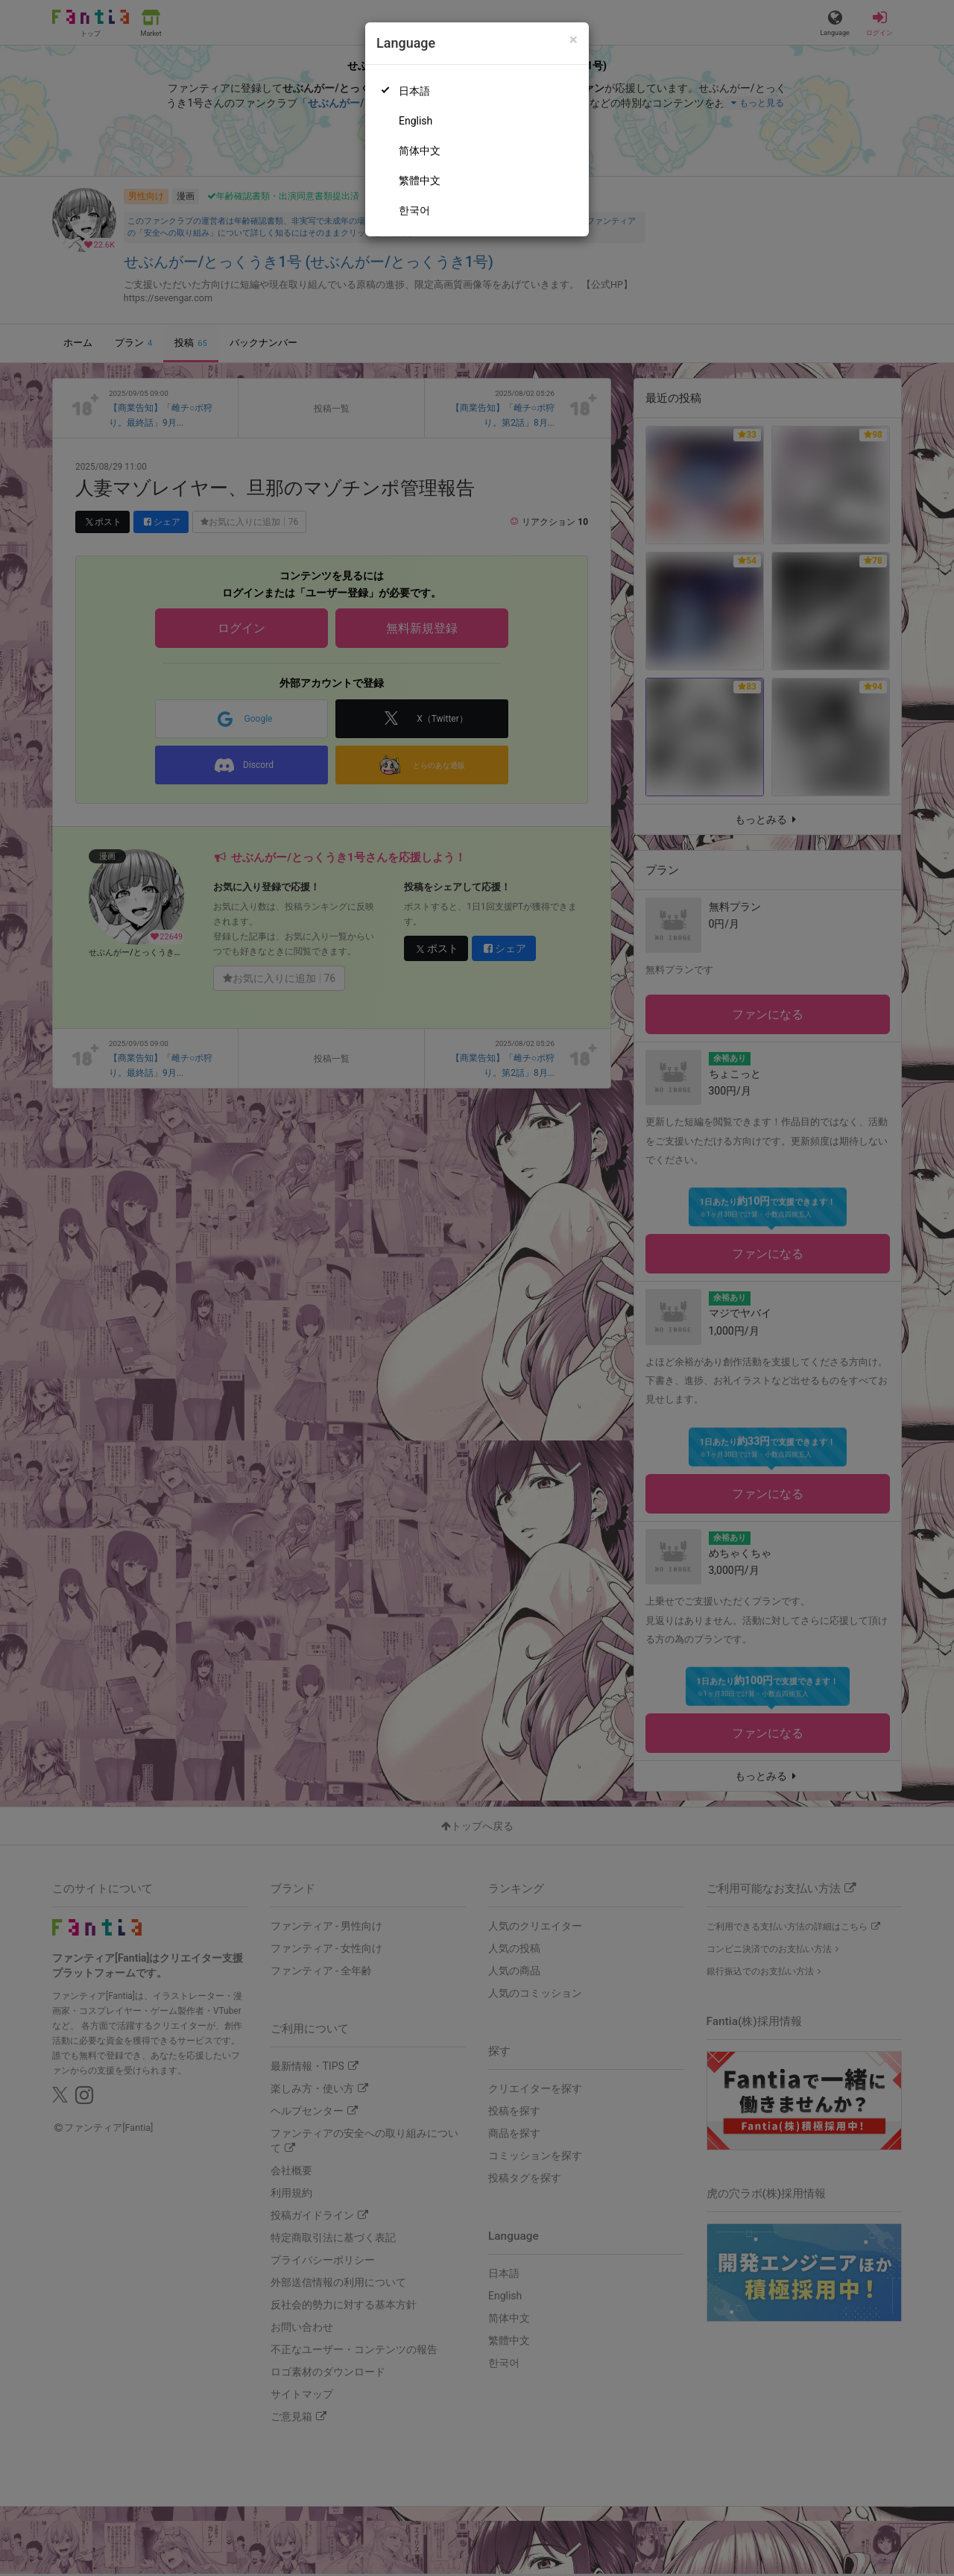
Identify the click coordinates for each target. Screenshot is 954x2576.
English (415, 121)
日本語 (414, 91)
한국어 (414, 210)
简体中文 (419, 151)
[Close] (573, 40)
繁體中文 (419, 180)
